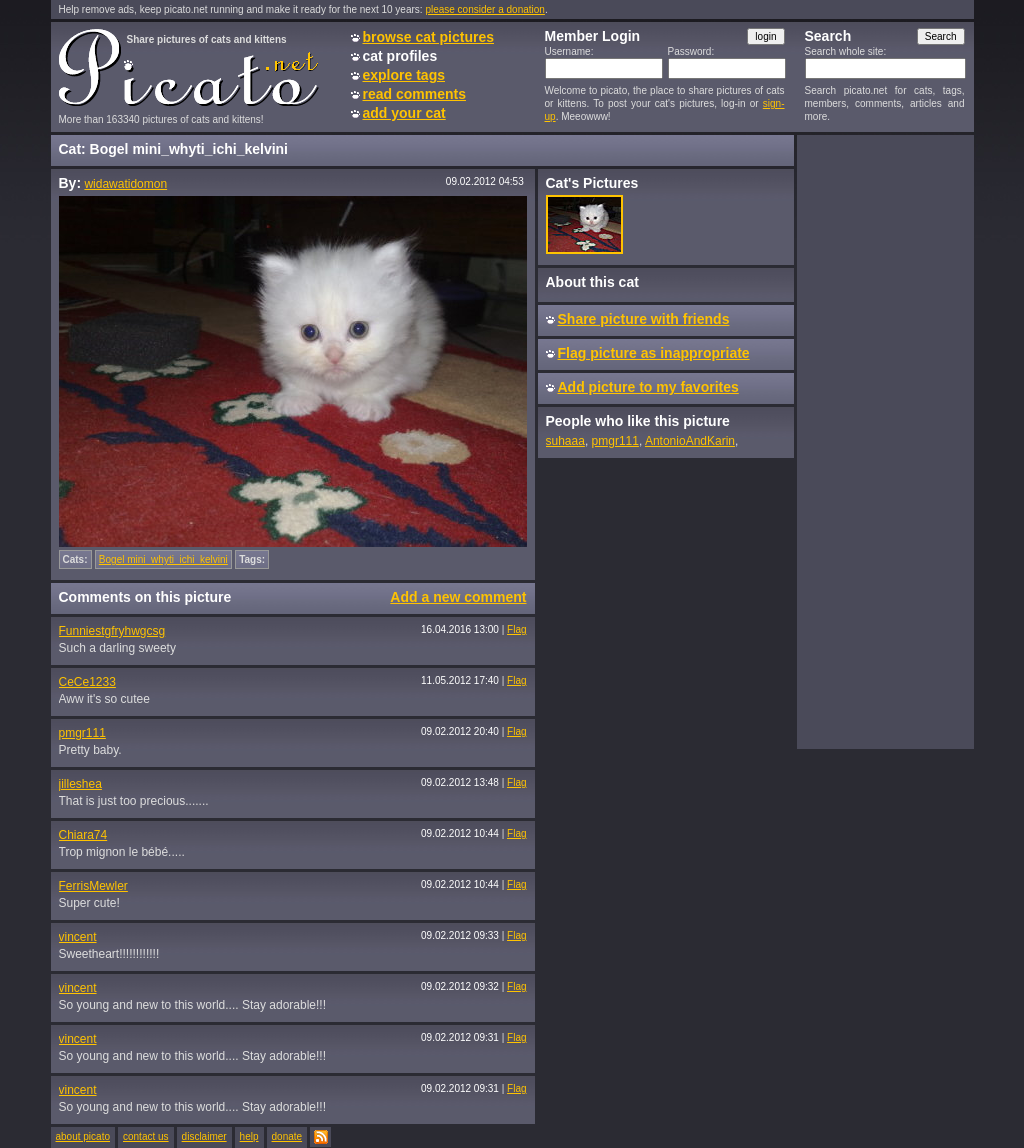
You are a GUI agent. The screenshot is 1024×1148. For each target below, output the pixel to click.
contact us (146, 1136)
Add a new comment (458, 597)
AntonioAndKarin (690, 441)
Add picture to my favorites (648, 387)
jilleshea (80, 784)
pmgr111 (82, 733)
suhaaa (565, 441)
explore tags (404, 75)
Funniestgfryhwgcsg (112, 631)
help (249, 1136)
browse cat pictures (429, 37)
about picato (83, 1136)
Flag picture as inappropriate (654, 353)
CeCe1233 (87, 682)
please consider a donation (485, 9)
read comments (414, 94)
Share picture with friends (644, 319)
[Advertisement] (885, 441)
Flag (516, 629)
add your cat (404, 113)
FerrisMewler (93, 886)
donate (287, 1136)
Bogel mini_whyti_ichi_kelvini (163, 559)
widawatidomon (125, 184)
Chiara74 (83, 835)
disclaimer (204, 1136)
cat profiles (400, 56)
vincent (78, 937)
